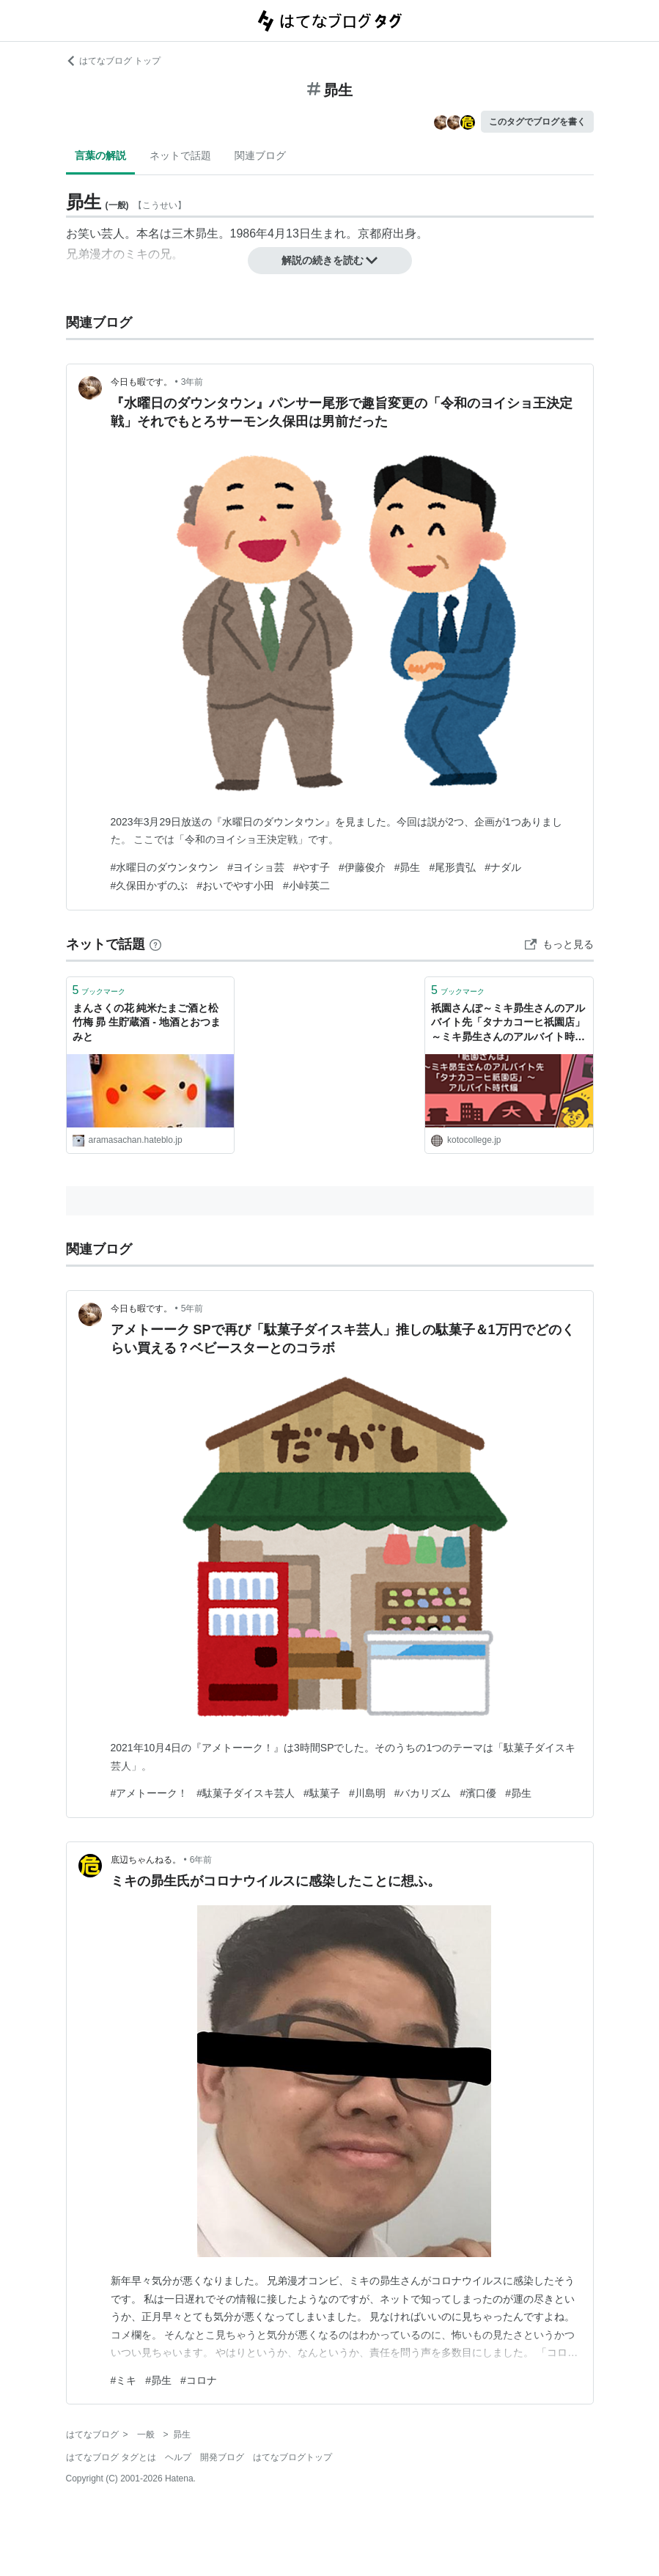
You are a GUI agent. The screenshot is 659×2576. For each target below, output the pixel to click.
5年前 (192, 1308)
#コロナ (198, 2380)
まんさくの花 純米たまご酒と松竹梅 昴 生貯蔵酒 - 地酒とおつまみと (147, 1022)
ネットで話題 (180, 155)
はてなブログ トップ (113, 61)
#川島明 (367, 1793)
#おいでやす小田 (235, 885)
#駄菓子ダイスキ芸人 (245, 1793)
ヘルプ (178, 2457)
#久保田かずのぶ (149, 885)
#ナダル (503, 867)
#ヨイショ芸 (255, 867)
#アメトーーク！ (149, 1793)
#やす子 (311, 867)
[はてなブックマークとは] (155, 944)
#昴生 (407, 867)
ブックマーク (99, 990)
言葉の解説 (100, 155)
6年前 (201, 1860)
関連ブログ (260, 155)
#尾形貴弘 (452, 867)
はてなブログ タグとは (111, 2457)
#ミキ (124, 2380)
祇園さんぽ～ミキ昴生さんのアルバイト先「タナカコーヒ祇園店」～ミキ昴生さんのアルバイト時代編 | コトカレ (508, 1023)
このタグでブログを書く (537, 122)
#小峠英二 (306, 885)
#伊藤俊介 (362, 867)
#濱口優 (478, 1793)
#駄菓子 (321, 1793)
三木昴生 (195, 233)
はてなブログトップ (292, 2457)
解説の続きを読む (329, 260)
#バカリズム (423, 1793)
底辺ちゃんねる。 (146, 1860)
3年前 (192, 382)
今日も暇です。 (141, 382)
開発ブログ (222, 2457)
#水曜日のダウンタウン (165, 867)
